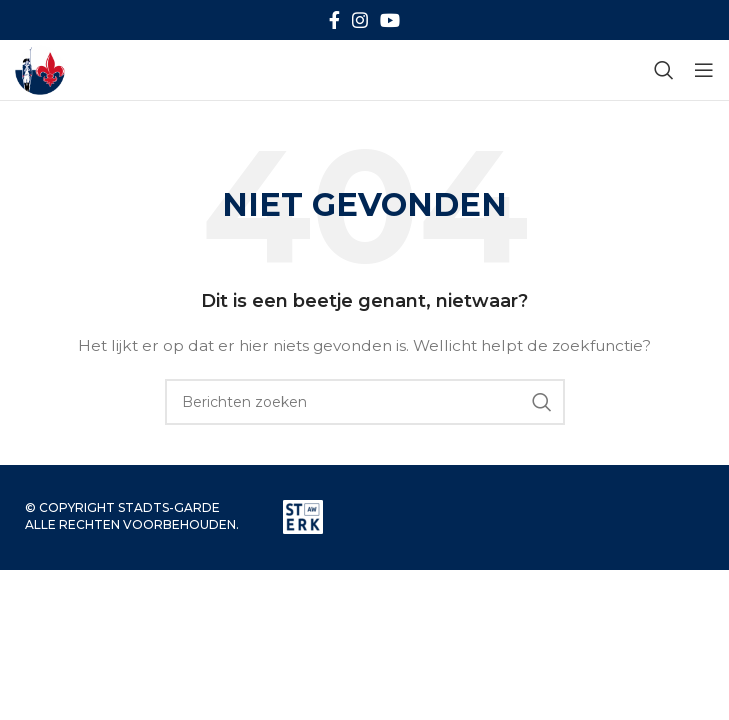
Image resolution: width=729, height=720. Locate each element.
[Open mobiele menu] (704, 70)
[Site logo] (40, 69)
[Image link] (303, 516)
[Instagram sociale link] (360, 20)
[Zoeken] (664, 70)
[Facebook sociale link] (334, 20)
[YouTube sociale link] (390, 20)
